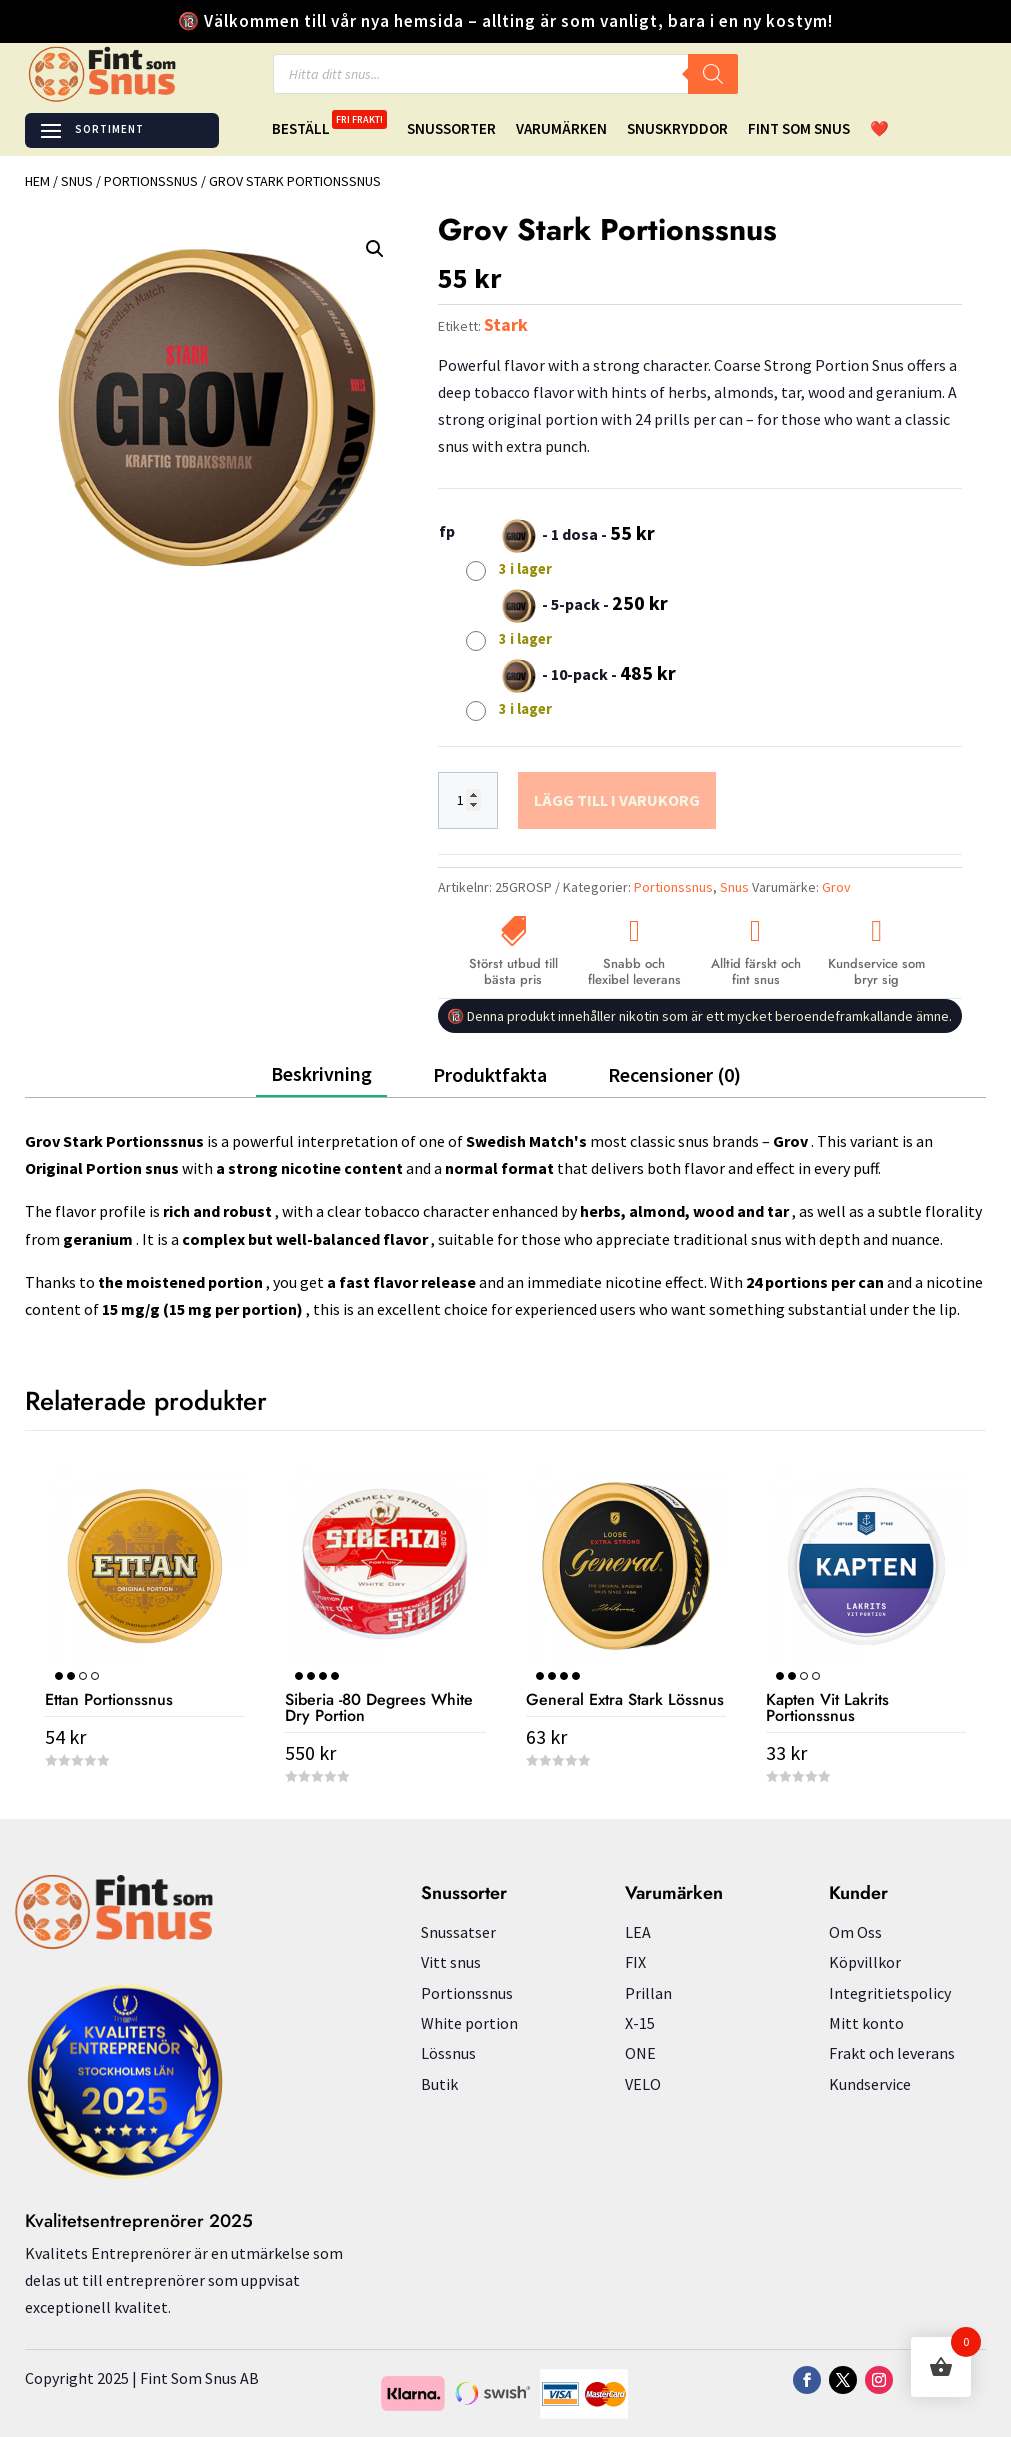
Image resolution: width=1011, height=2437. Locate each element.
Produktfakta (490, 1074)
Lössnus (448, 2053)
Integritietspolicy (890, 1993)
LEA (638, 1932)
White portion (469, 2023)
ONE (640, 2053)
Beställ (329, 130)
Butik (439, 2084)
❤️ (879, 130)
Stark (506, 324)
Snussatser (458, 1932)
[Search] (713, 74)
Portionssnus (151, 181)
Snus (77, 181)
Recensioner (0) (674, 1074)
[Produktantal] (468, 801)
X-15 (640, 2023)
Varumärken (561, 130)
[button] (375, 249)
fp (447, 531)
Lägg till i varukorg (617, 800)
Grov (836, 887)
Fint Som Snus (799, 130)
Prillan (648, 1993)
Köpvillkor (865, 1962)
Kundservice (870, 2084)
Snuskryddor (677, 130)
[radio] (563, 549)
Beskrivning (321, 1073)
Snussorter (451, 130)
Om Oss (855, 1932)
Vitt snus (451, 1962)
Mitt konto (866, 2023)
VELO (643, 2084)
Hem (37, 181)
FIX (635, 1962)
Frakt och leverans (892, 2053)
